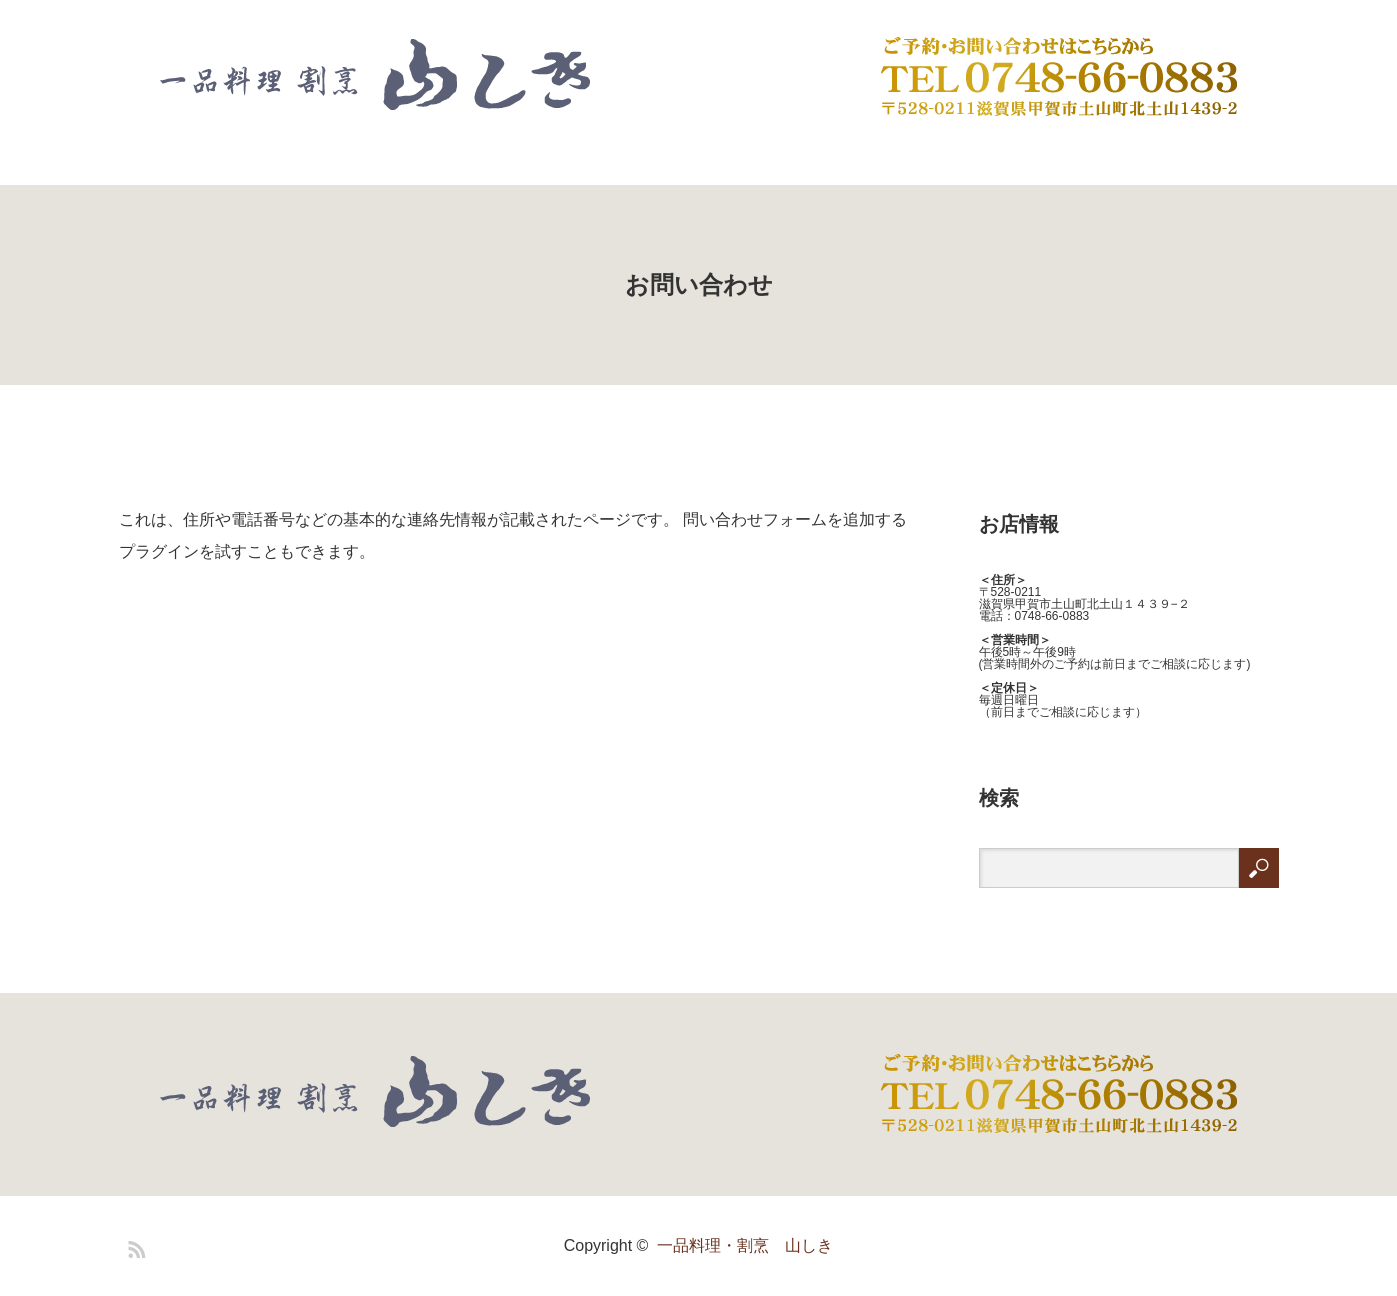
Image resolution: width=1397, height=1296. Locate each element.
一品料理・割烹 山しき (745, 1245)
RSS (134, 1246)
